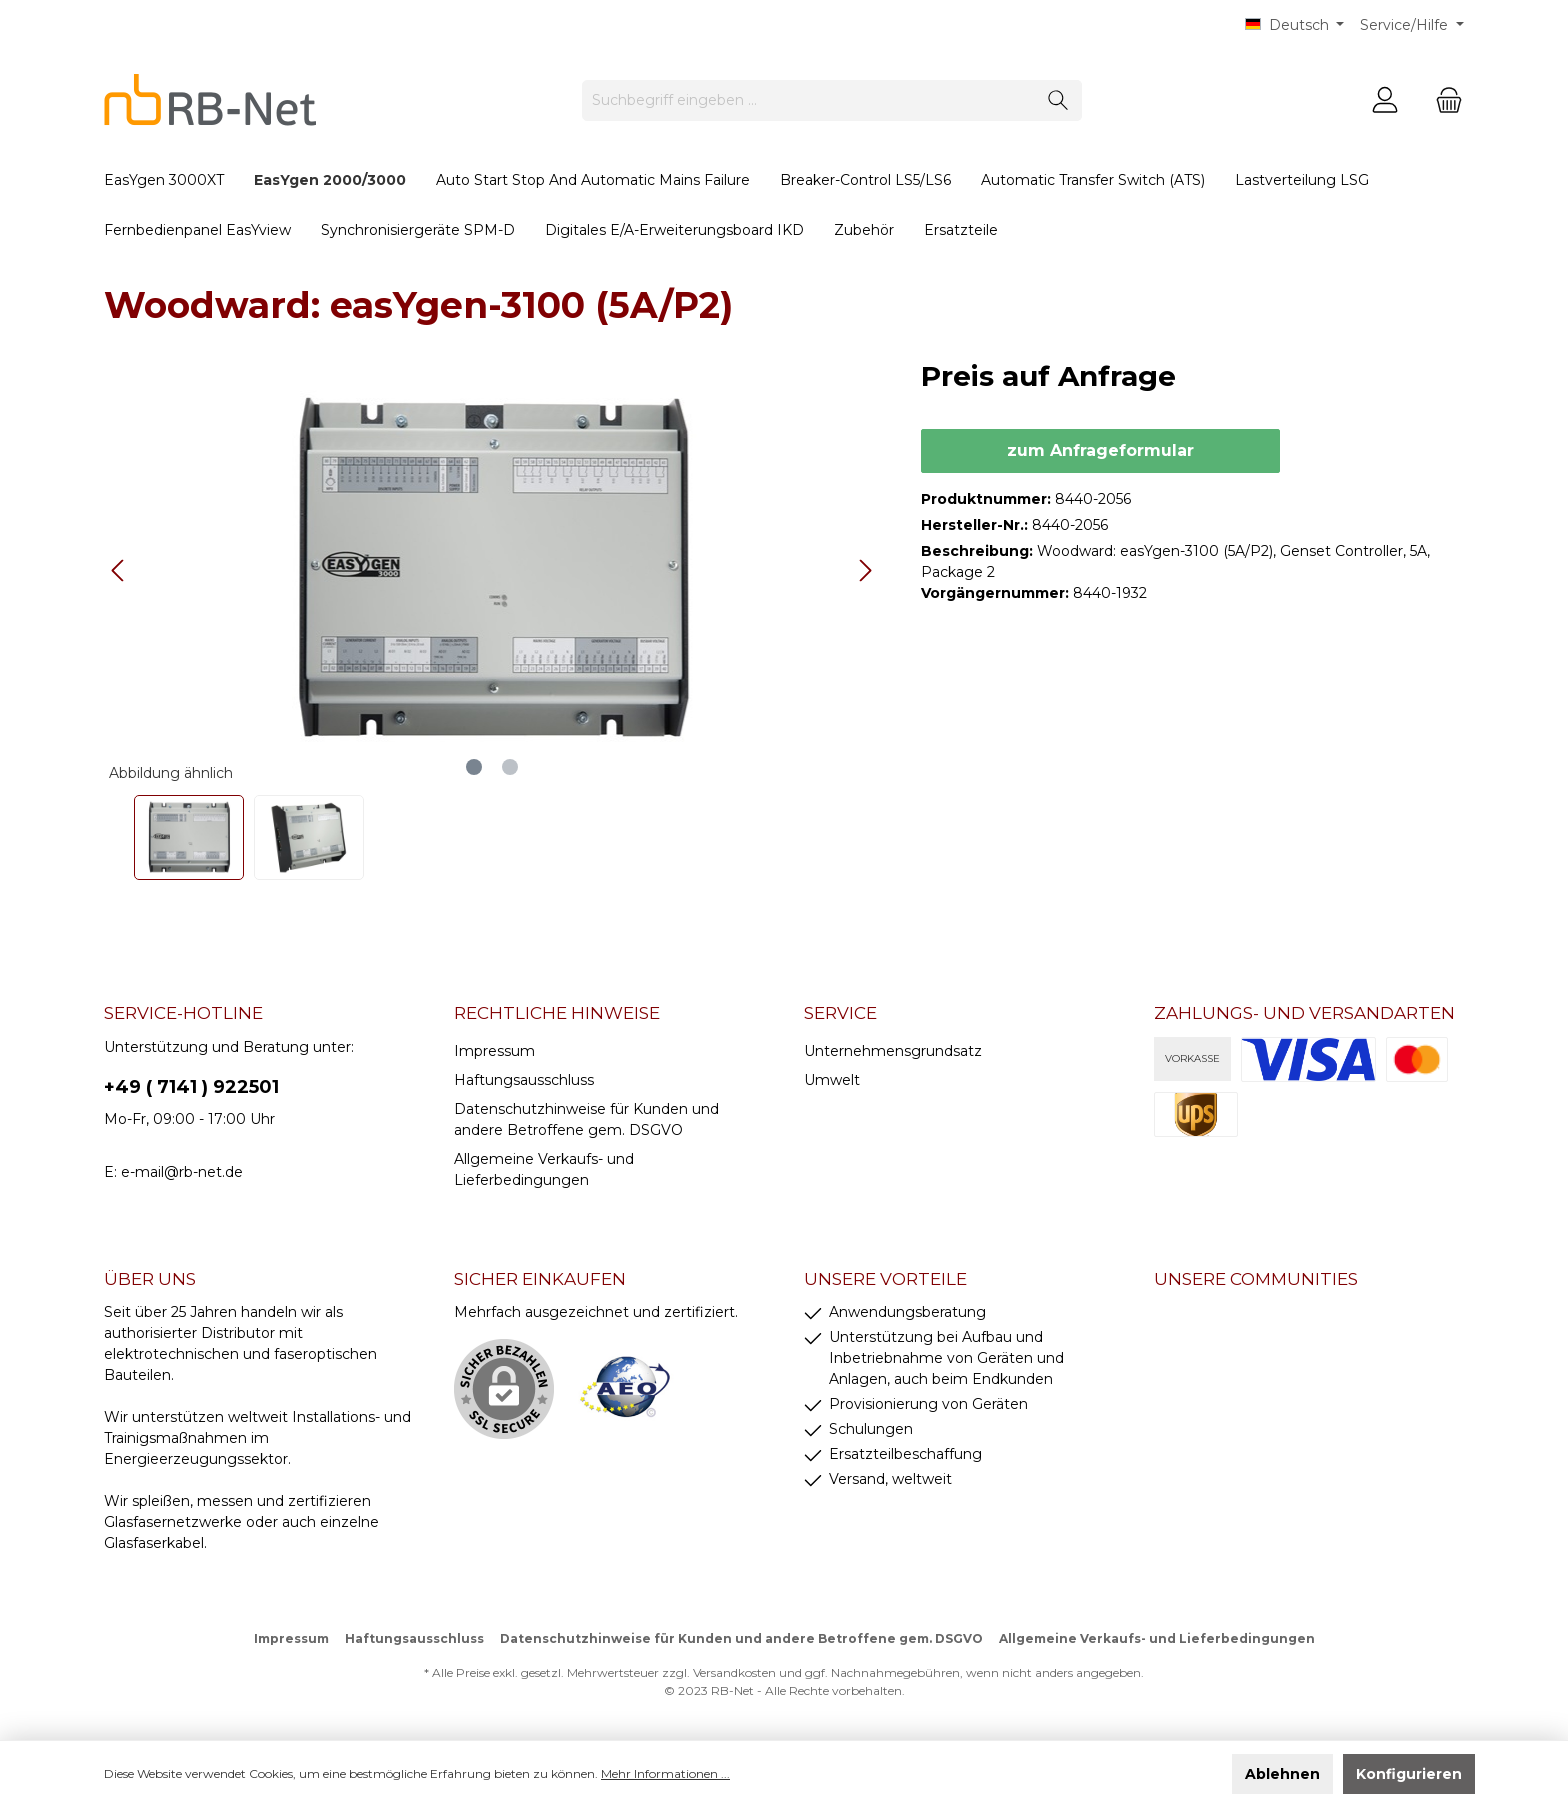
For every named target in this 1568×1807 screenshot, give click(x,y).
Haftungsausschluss (524, 1080)
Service (840, 1013)
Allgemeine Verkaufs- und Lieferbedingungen (1157, 1638)
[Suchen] (1058, 100)
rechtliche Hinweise (557, 1013)
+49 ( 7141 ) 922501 (191, 1087)
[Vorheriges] (119, 570)
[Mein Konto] (1385, 100)
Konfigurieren (1409, 1774)
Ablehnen (1282, 1774)
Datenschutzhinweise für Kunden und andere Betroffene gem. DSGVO (741, 1638)
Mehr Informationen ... (665, 1773)
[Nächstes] (865, 570)
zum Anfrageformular (1100, 450)
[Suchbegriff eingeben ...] (809, 100)
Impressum (494, 1051)
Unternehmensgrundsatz (893, 1051)
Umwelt (832, 1080)
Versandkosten (734, 1672)
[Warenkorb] (1443, 100)
